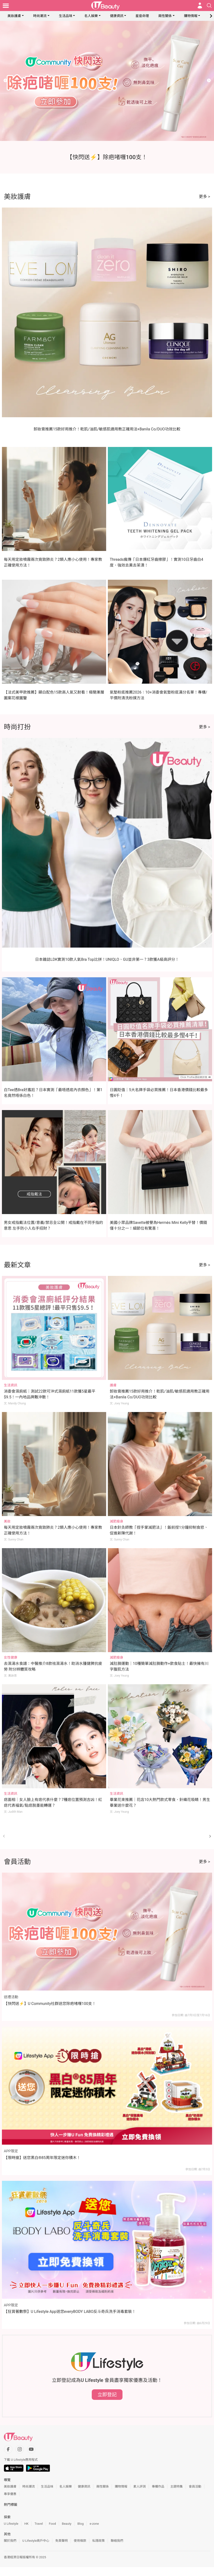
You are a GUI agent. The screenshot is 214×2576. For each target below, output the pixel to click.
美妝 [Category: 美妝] (7, 1521)
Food (52, 2523)
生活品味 (65, 16)
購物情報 (190, 16)
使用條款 (80, 2540)
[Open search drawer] (209, 5)
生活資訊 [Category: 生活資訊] (10, 1385)
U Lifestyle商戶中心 (35, 2540)
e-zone (94, 2523)
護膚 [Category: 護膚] (113, 1385)
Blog (80, 2523)
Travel (39, 2523)
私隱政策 (98, 2540)
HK (26, 2523)
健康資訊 (116, 16)
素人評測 (139, 2486)
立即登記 (107, 2394)
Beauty (67, 2523)
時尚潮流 (40, 16)
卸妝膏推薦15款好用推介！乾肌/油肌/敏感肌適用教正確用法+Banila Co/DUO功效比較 (107, 429)
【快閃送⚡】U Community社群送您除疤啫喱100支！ (50, 2003)
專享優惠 (10, 2494)
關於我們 (10, 2540)
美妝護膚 (14, 16)
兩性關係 (165, 16)
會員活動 (195, 2486)
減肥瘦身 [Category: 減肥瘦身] (116, 1521)
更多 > (204, 196)
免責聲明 (61, 2540)
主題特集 (176, 2486)
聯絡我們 (117, 2540)
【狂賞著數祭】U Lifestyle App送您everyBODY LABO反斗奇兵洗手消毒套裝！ (70, 2311)
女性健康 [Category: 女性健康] (10, 1657)
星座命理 (142, 16)
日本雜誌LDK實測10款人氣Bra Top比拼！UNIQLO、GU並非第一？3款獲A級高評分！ (107, 959)
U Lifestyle (11, 2523)
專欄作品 (158, 2486)
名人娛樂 (91, 16)
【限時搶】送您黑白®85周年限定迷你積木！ (42, 2157)
